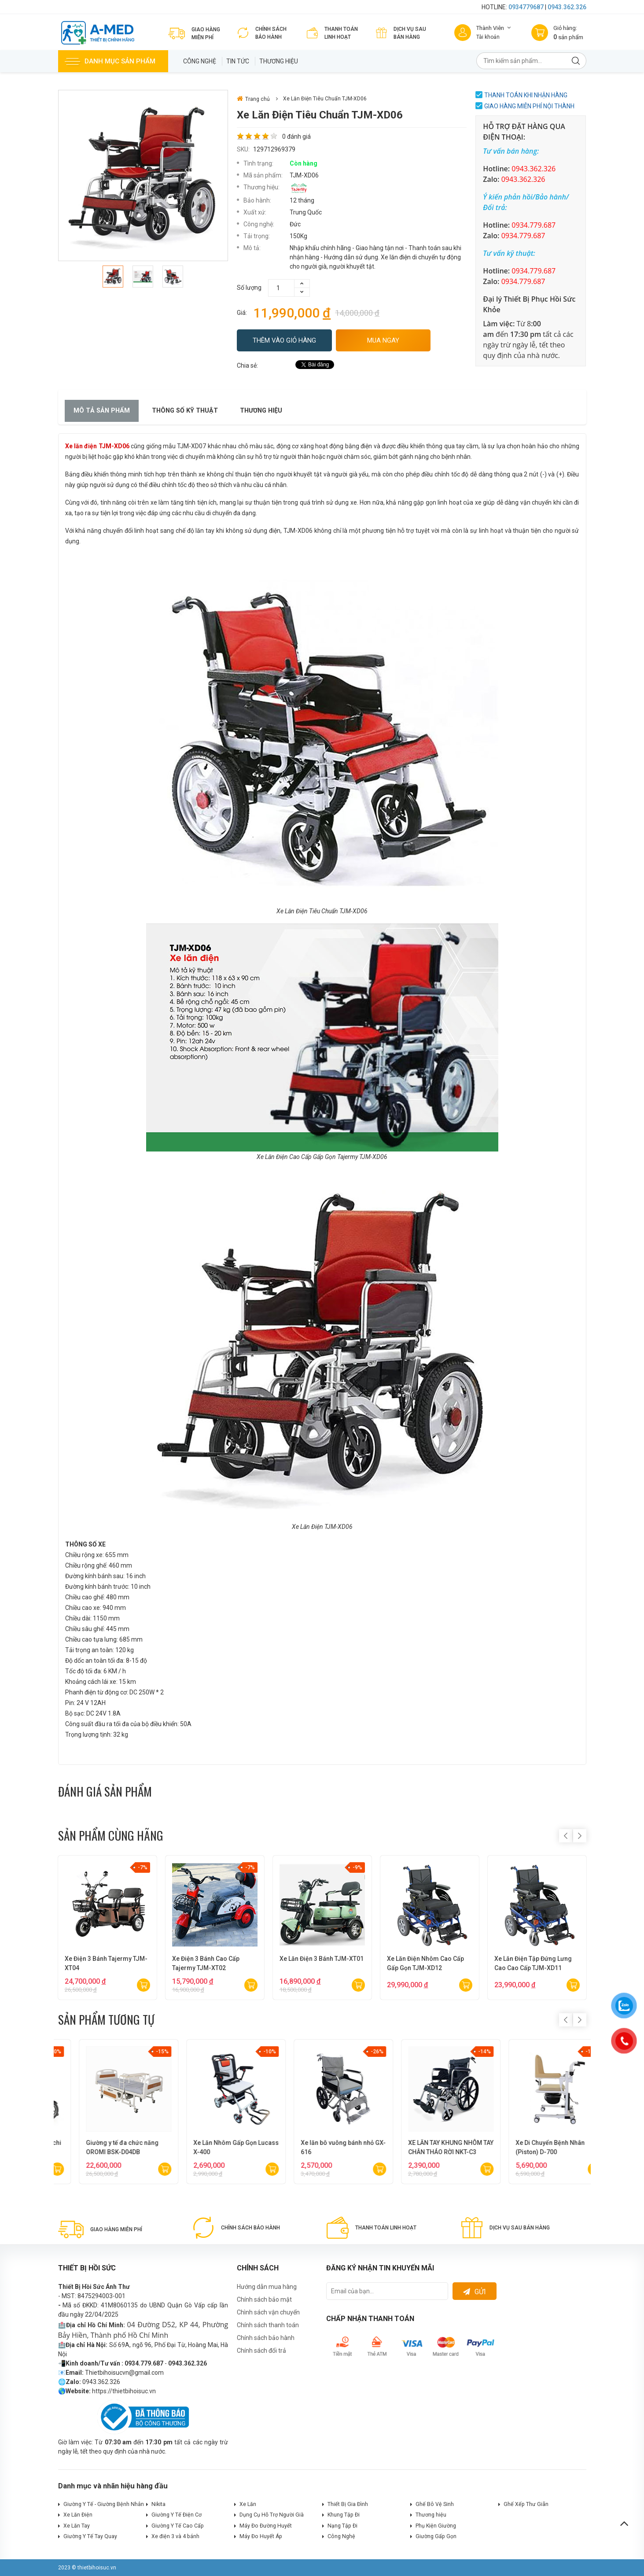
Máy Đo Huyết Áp (260, 2536)
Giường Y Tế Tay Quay (90, 2536)
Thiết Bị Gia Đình (348, 2504)
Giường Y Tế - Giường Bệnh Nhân (103, 2504)
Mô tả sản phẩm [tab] (102, 410)
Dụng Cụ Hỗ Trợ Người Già (271, 2515)
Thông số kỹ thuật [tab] (185, 410)
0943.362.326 (567, 7)
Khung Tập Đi (344, 2515)
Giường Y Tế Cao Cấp (177, 2526)
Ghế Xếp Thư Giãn (526, 2504)
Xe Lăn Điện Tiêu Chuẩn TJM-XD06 (325, 99)
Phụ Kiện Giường (436, 2526)
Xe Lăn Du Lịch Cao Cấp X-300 (322, 2142)
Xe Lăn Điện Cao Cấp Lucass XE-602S (212, 2147)
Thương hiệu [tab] (261, 410)
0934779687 (526, 7)
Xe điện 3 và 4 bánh (175, 2536)
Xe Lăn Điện (77, 2515)
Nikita (158, 2504)
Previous (565, 1835)
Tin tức (237, 61)
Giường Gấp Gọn (436, 2536)
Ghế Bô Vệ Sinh (435, 2504)
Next (579, 1835)
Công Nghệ (199, 61)
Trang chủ (253, 98)
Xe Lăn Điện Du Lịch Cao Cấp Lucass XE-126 (427, 2147)
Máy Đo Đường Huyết (265, 2526)
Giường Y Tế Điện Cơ (176, 2515)
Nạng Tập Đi (342, 2526)
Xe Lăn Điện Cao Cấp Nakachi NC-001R (535, 2147)
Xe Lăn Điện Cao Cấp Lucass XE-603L (105, 2147)
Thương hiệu (278, 61)
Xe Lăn (247, 2504)
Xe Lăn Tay (76, 2526)
